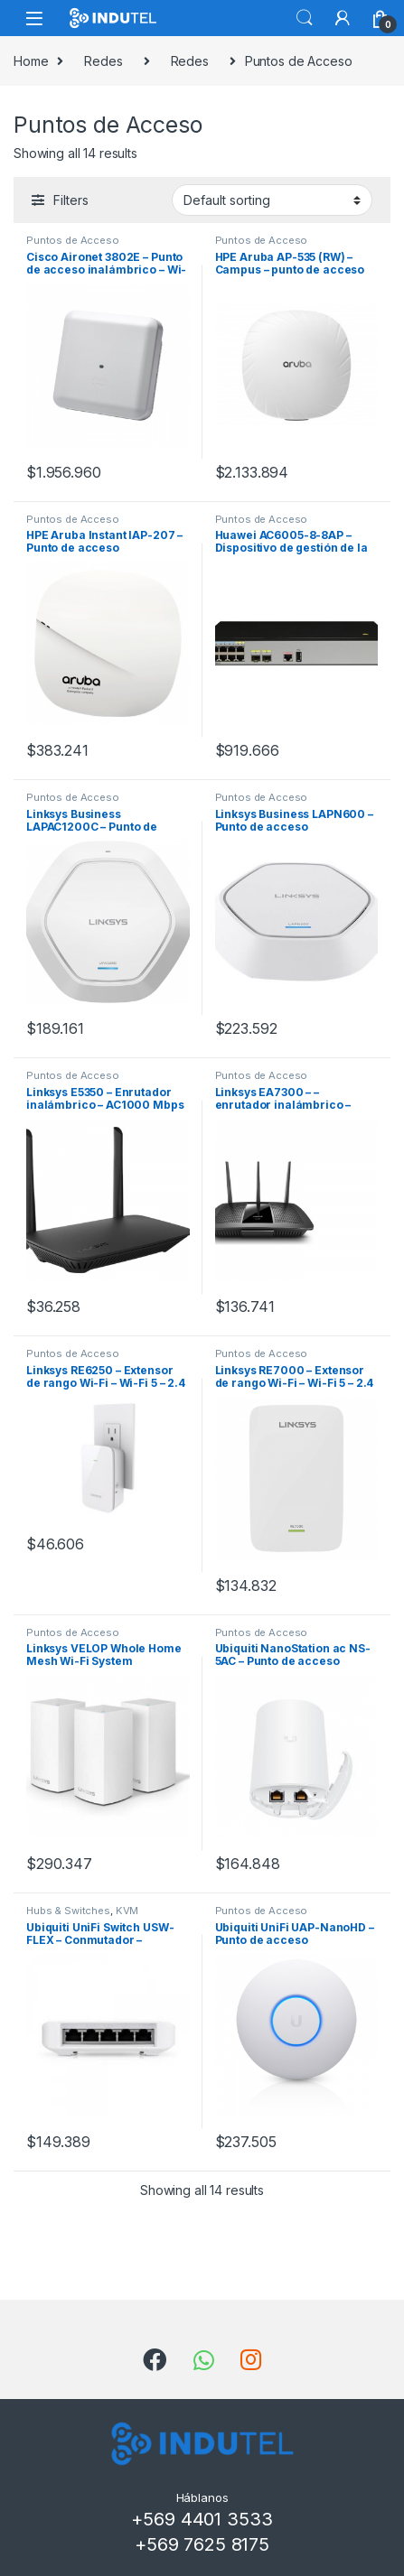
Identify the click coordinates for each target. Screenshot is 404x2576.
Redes (103, 61)
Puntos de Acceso (72, 240)
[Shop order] (272, 199)
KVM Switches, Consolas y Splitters (102, 1916)
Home (31, 61)
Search (305, 18)
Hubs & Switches (68, 1910)
